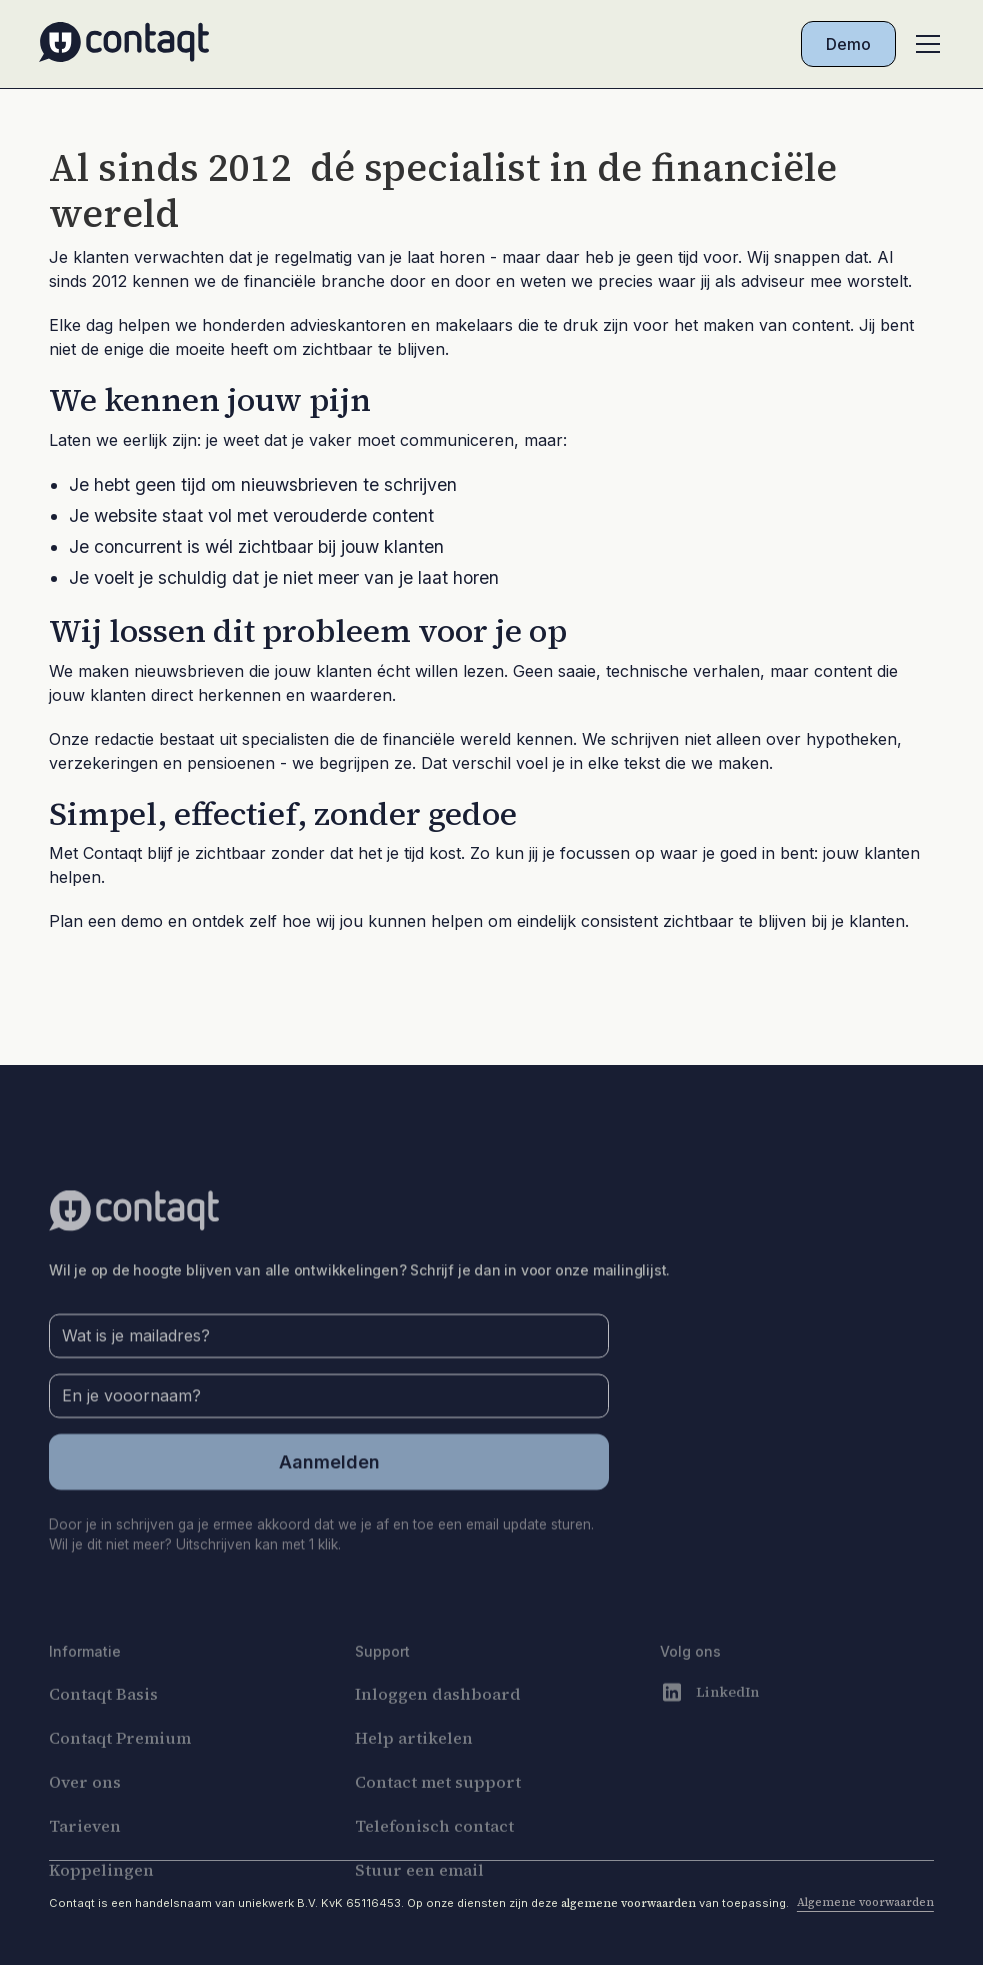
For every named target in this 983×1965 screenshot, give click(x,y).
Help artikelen (414, 1773)
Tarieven (85, 1861)
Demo (848, 44)
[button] (924, 44)
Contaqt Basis (103, 1729)
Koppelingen (101, 1905)
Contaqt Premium (120, 1773)
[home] (124, 44)
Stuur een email (419, 1905)
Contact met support (438, 1817)
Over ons (85, 1817)
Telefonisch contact (434, 1861)
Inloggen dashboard (438, 1729)
